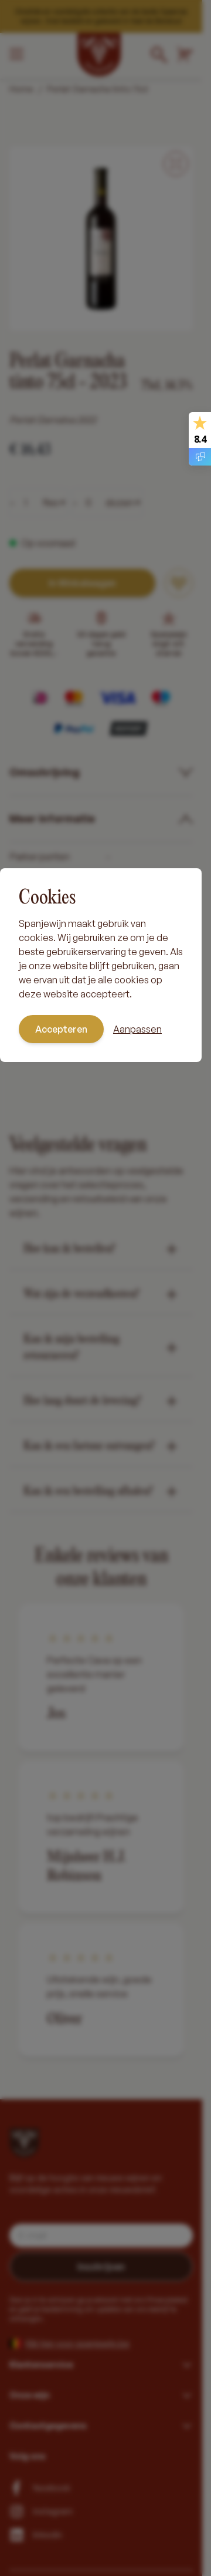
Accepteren (61, 1029)
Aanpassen (137, 1029)
